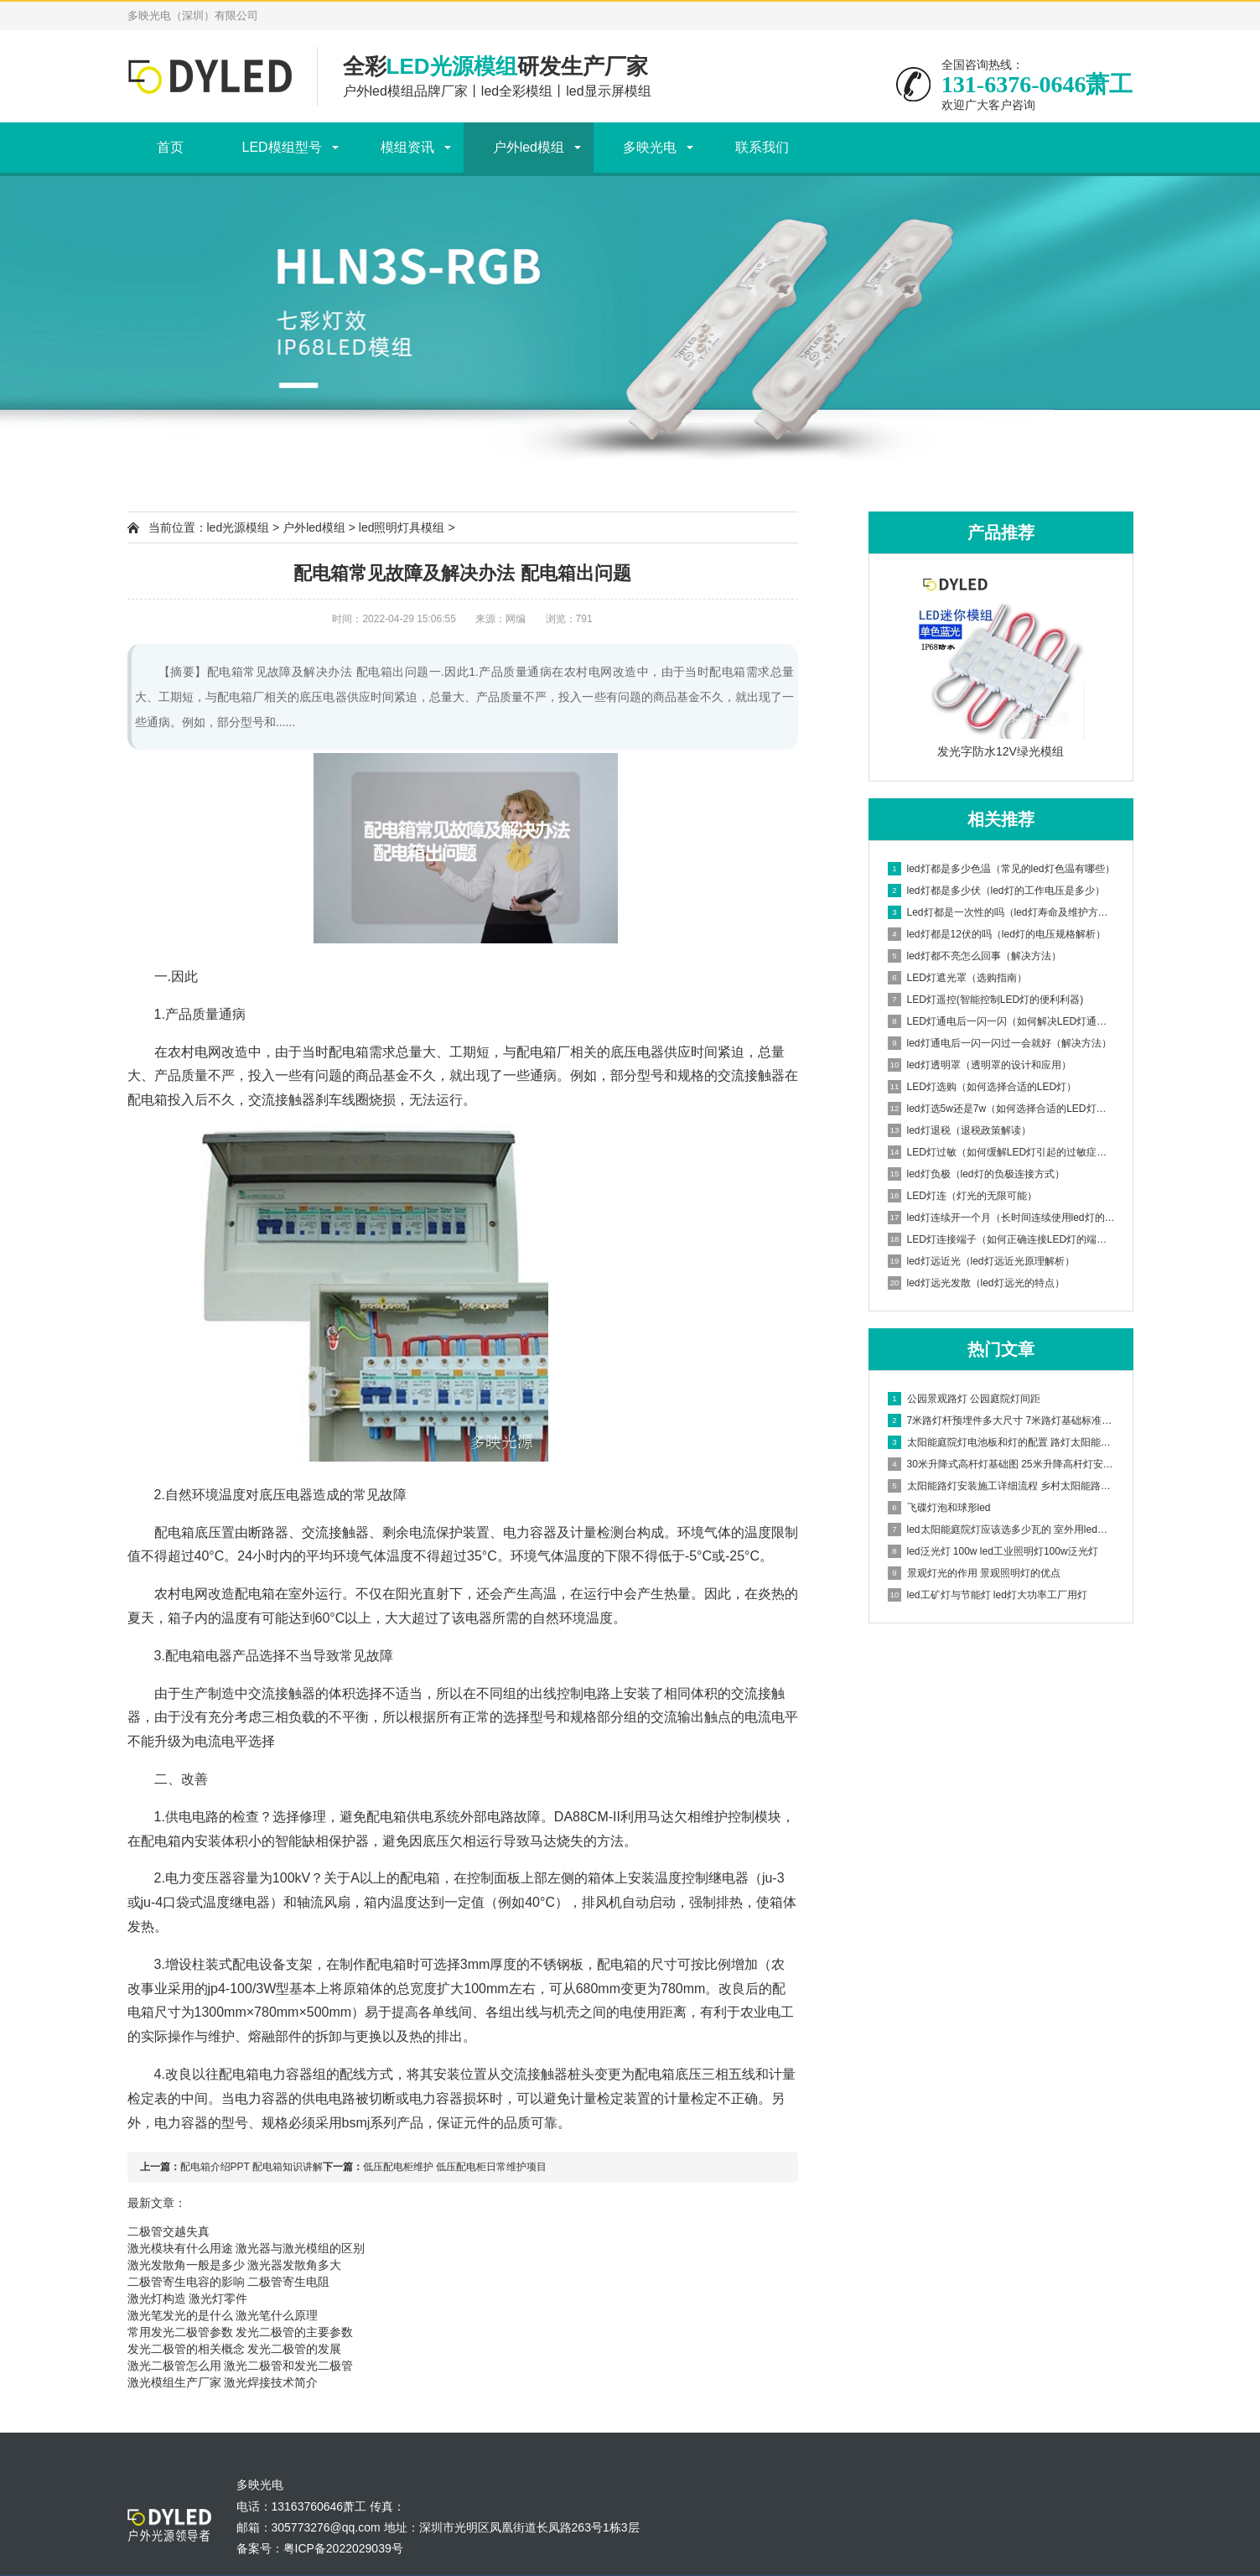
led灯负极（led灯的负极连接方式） (976, 1174)
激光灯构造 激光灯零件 (187, 2298)
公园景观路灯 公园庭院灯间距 (964, 1398)
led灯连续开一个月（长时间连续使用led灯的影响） (1002, 1217)
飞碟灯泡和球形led (939, 1507)
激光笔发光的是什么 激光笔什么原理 (223, 2315)
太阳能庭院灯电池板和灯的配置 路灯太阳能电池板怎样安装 (1002, 1442)
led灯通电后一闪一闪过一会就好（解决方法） (1000, 1043)
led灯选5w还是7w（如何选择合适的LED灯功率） (1002, 1108)
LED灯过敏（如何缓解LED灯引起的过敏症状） (1002, 1152)
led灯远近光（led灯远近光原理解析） (981, 1261)
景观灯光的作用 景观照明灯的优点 (974, 1573)
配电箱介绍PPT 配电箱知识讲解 (251, 2167)
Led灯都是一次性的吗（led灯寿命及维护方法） (1002, 912)
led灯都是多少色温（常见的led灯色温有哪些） (1001, 868)
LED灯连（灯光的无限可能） (962, 1195)
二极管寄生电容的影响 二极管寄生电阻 (228, 2281)
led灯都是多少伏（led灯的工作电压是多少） (996, 890)
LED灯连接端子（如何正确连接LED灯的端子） (1002, 1239)
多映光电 (650, 147)
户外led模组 (528, 147)
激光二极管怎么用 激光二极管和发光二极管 (240, 2365)
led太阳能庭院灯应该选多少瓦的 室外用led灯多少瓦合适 (1002, 1529)
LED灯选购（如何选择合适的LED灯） (982, 1086)
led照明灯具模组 (402, 527)
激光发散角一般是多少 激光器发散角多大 (234, 2265)
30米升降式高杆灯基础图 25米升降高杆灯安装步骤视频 (1002, 1464)
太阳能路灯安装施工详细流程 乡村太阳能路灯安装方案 (1002, 1486)
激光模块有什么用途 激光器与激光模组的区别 (246, 2248)
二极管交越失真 (168, 2231)
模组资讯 (407, 147)
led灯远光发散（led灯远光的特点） (976, 1283)
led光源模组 (238, 527)
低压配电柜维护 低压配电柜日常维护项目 (455, 2167)
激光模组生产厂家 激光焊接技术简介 (223, 2382)
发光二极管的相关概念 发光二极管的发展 (234, 2348)
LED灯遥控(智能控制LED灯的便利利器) (986, 999)
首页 (170, 147)
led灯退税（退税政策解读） (959, 1130)
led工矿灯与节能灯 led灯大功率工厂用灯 (987, 1595)
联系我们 (762, 147)
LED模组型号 (282, 147)
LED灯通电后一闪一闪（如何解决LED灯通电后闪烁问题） (1002, 1021)
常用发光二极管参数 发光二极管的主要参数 (240, 2332)
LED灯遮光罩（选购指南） (957, 977)
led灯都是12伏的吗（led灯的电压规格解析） (997, 934)
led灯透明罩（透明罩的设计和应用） (979, 1065)
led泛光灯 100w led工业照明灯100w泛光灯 (993, 1551)
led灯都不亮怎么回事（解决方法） (974, 956)
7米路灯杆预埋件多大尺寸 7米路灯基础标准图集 (1002, 1420)
